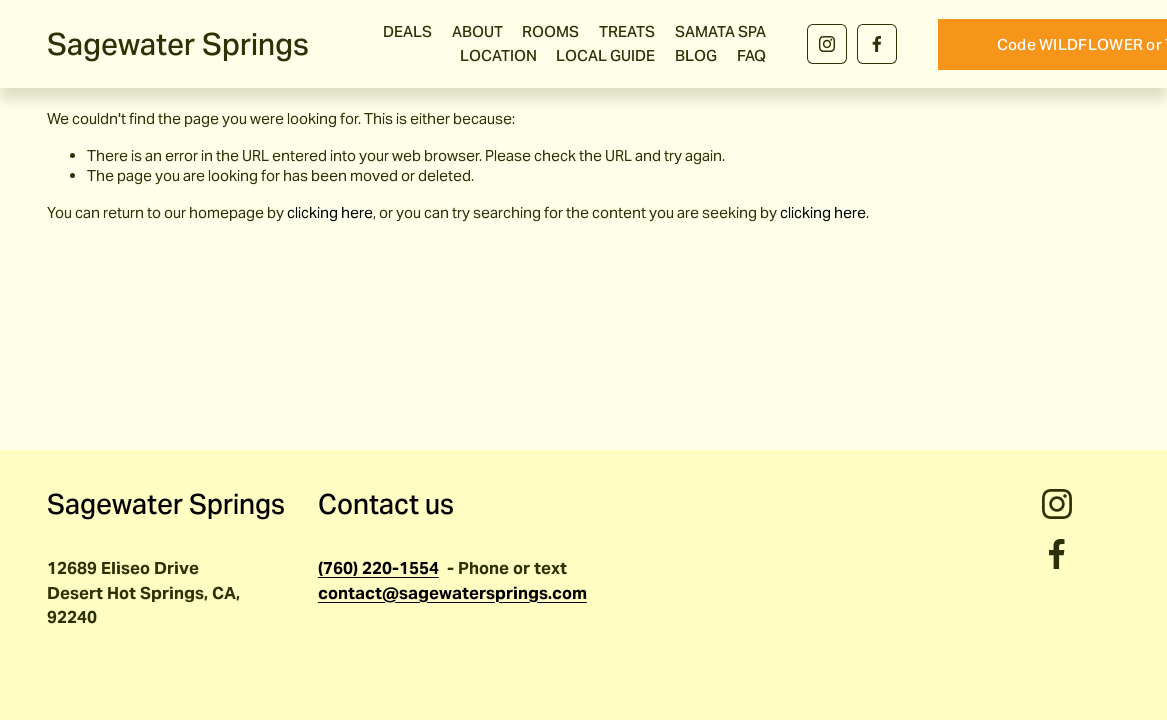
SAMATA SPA (720, 31)
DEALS (407, 31)
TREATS (627, 31)
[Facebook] (877, 44)
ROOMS (550, 31)
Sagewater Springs (178, 44)
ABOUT (477, 31)
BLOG (696, 55)
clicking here (330, 212)
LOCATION (498, 55)
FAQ (751, 55)
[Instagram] (827, 44)
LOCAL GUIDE (605, 55)
